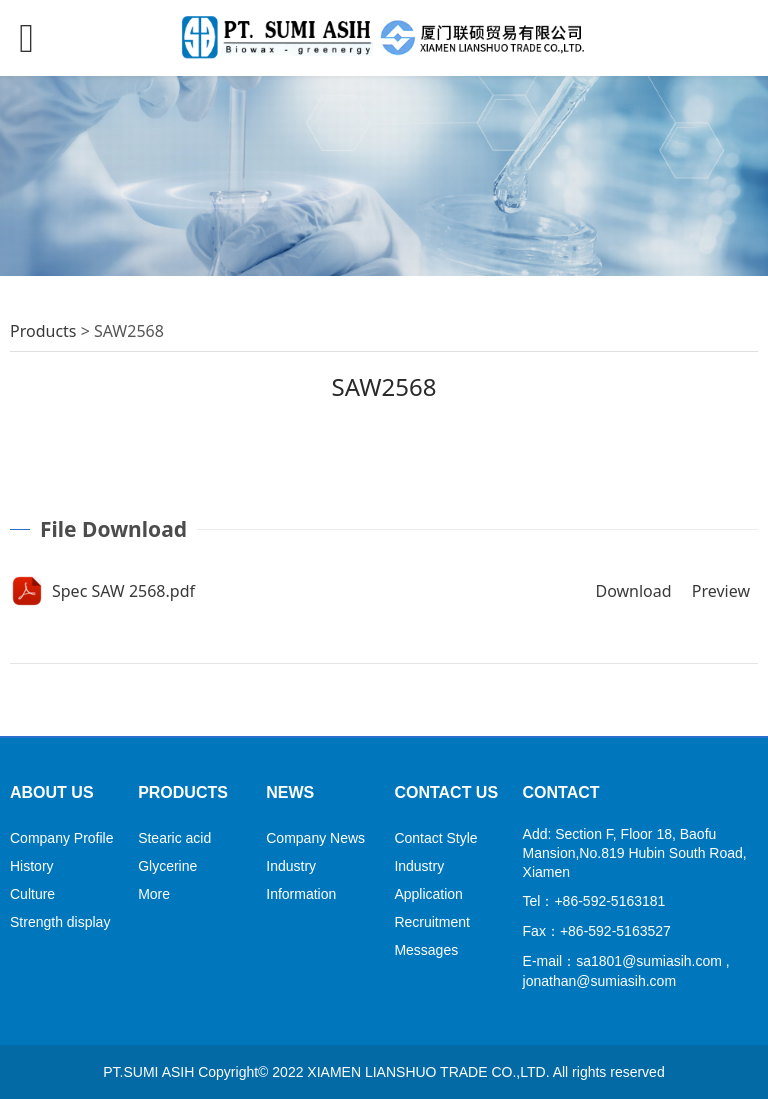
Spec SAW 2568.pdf (123, 591)
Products (43, 331)
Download (633, 591)
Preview (721, 591)
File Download (113, 529)
